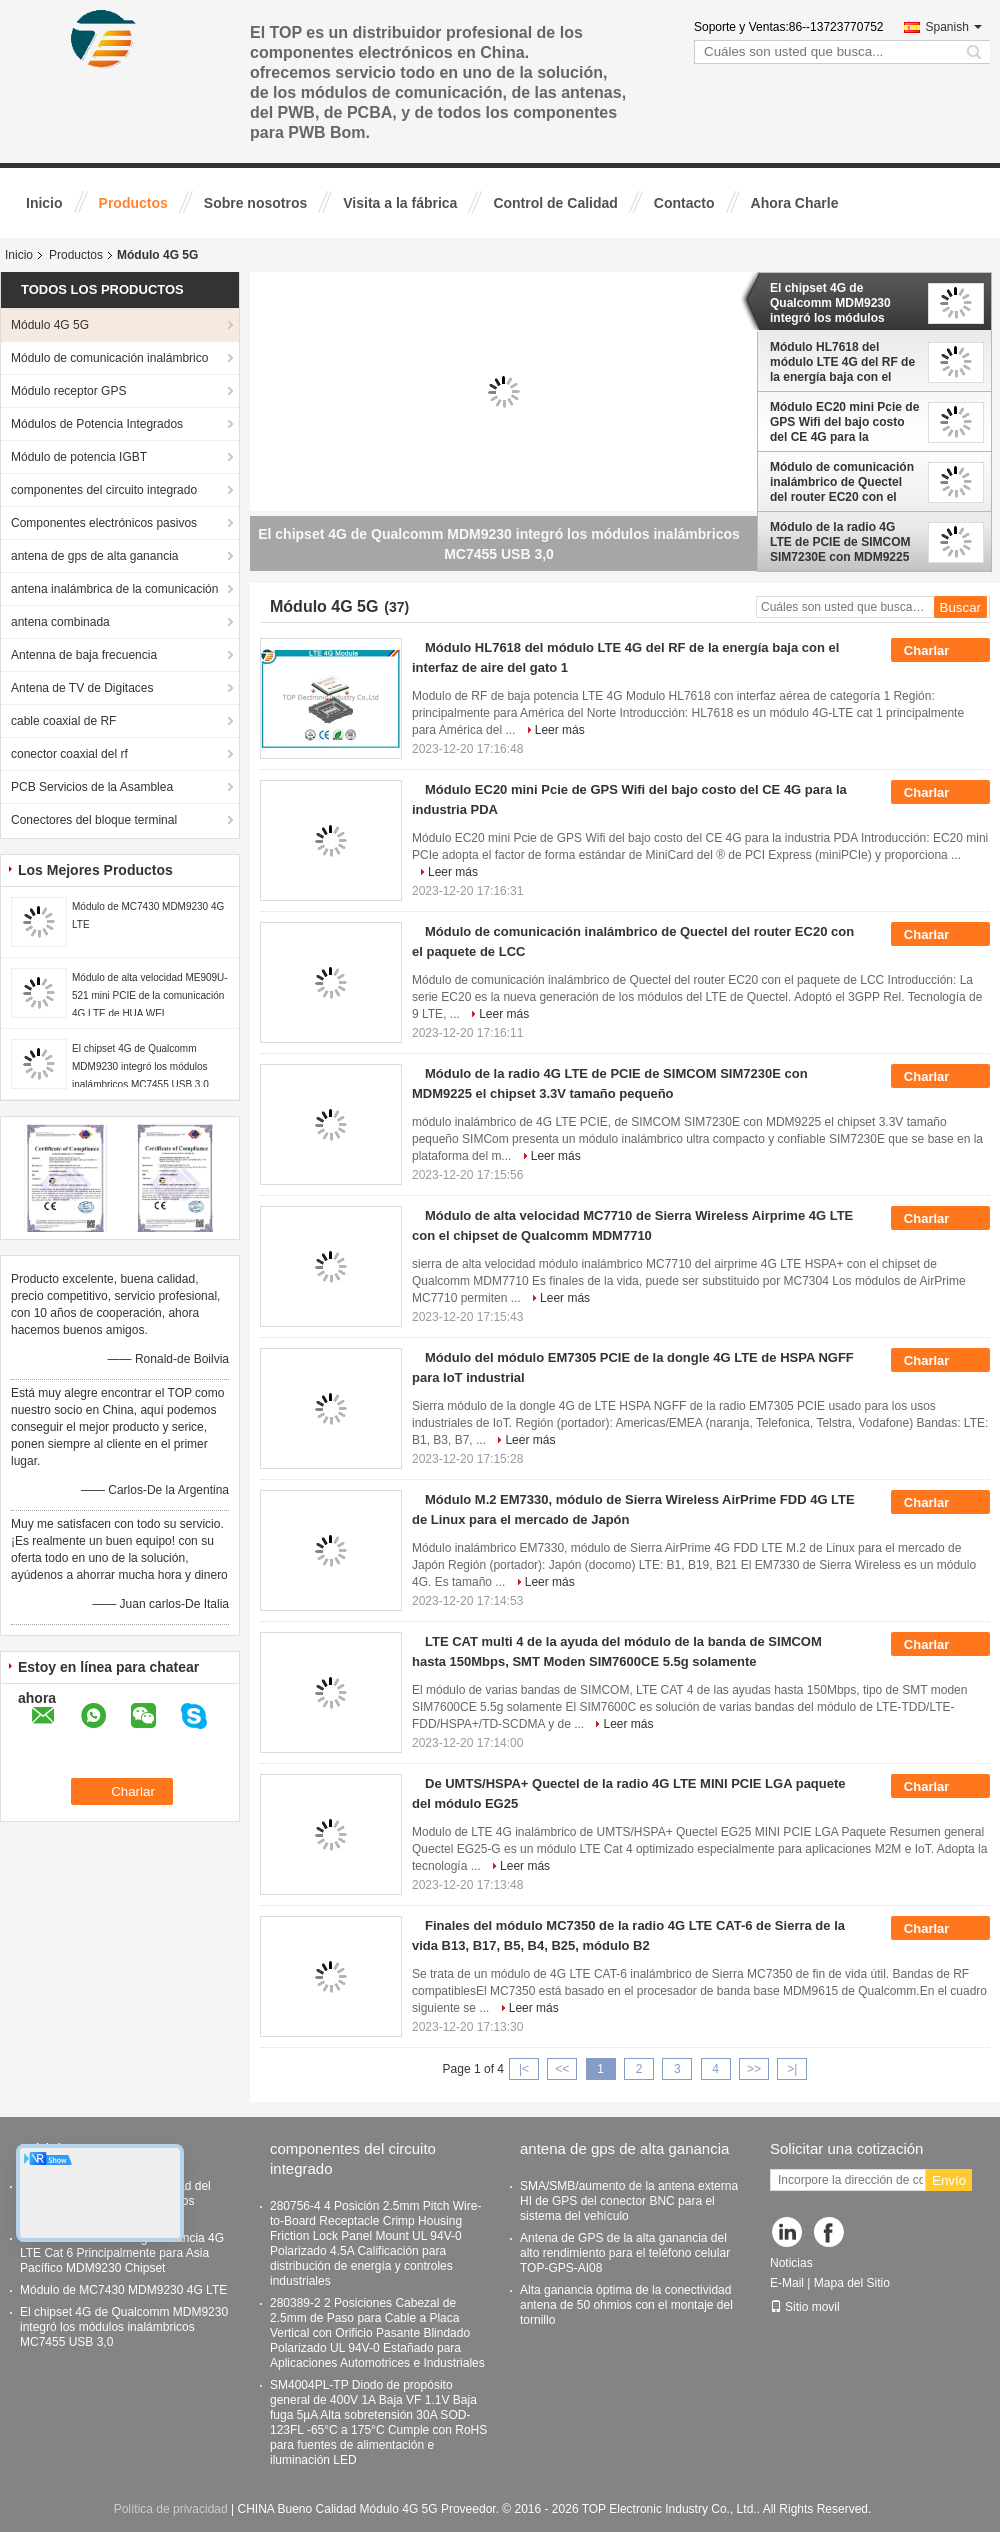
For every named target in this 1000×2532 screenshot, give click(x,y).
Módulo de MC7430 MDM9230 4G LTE (123, 2290)
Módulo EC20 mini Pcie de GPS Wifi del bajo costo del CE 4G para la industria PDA (844, 422)
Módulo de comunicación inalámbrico (109, 358)
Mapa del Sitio (852, 2283)
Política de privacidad (171, 2509)
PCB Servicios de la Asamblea (92, 787)
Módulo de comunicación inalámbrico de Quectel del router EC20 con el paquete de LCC (842, 482)
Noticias (791, 2263)
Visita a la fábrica (400, 203)
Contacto (684, 203)
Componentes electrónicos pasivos (104, 523)
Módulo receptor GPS (68, 391)
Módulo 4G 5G (50, 325)
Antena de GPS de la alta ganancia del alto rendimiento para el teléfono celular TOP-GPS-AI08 (625, 2253)
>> (754, 2069)
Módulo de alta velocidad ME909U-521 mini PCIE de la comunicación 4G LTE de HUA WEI (150, 995)
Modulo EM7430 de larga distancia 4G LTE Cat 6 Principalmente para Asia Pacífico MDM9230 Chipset (122, 2253)
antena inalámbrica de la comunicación (114, 589)
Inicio (44, 203)
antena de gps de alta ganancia (94, 556)
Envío (949, 2180)
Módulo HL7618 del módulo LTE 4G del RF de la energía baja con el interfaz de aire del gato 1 (842, 362)
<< (562, 2069)
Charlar (940, 651)
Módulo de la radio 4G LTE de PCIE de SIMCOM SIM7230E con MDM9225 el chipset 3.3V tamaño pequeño (840, 542)
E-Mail (787, 2283)
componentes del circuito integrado (104, 490)
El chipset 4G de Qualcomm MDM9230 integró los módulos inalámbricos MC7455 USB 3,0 (140, 1066)
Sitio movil (805, 2307)
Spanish (954, 27)
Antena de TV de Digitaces (82, 688)
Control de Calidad (555, 203)
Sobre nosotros (255, 203)
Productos (133, 203)
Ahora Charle (795, 203)
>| (792, 2069)
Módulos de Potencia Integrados (97, 424)
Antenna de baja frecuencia (84, 655)
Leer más (560, 730)
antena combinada (60, 622)
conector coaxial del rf (69, 754)
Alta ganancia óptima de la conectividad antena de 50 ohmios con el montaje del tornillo (626, 2305)
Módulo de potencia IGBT (79, 457)
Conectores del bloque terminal (94, 820)
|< (524, 2069)
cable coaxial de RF (63, 721)
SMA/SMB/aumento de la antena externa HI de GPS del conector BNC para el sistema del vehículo (629, 2201)
